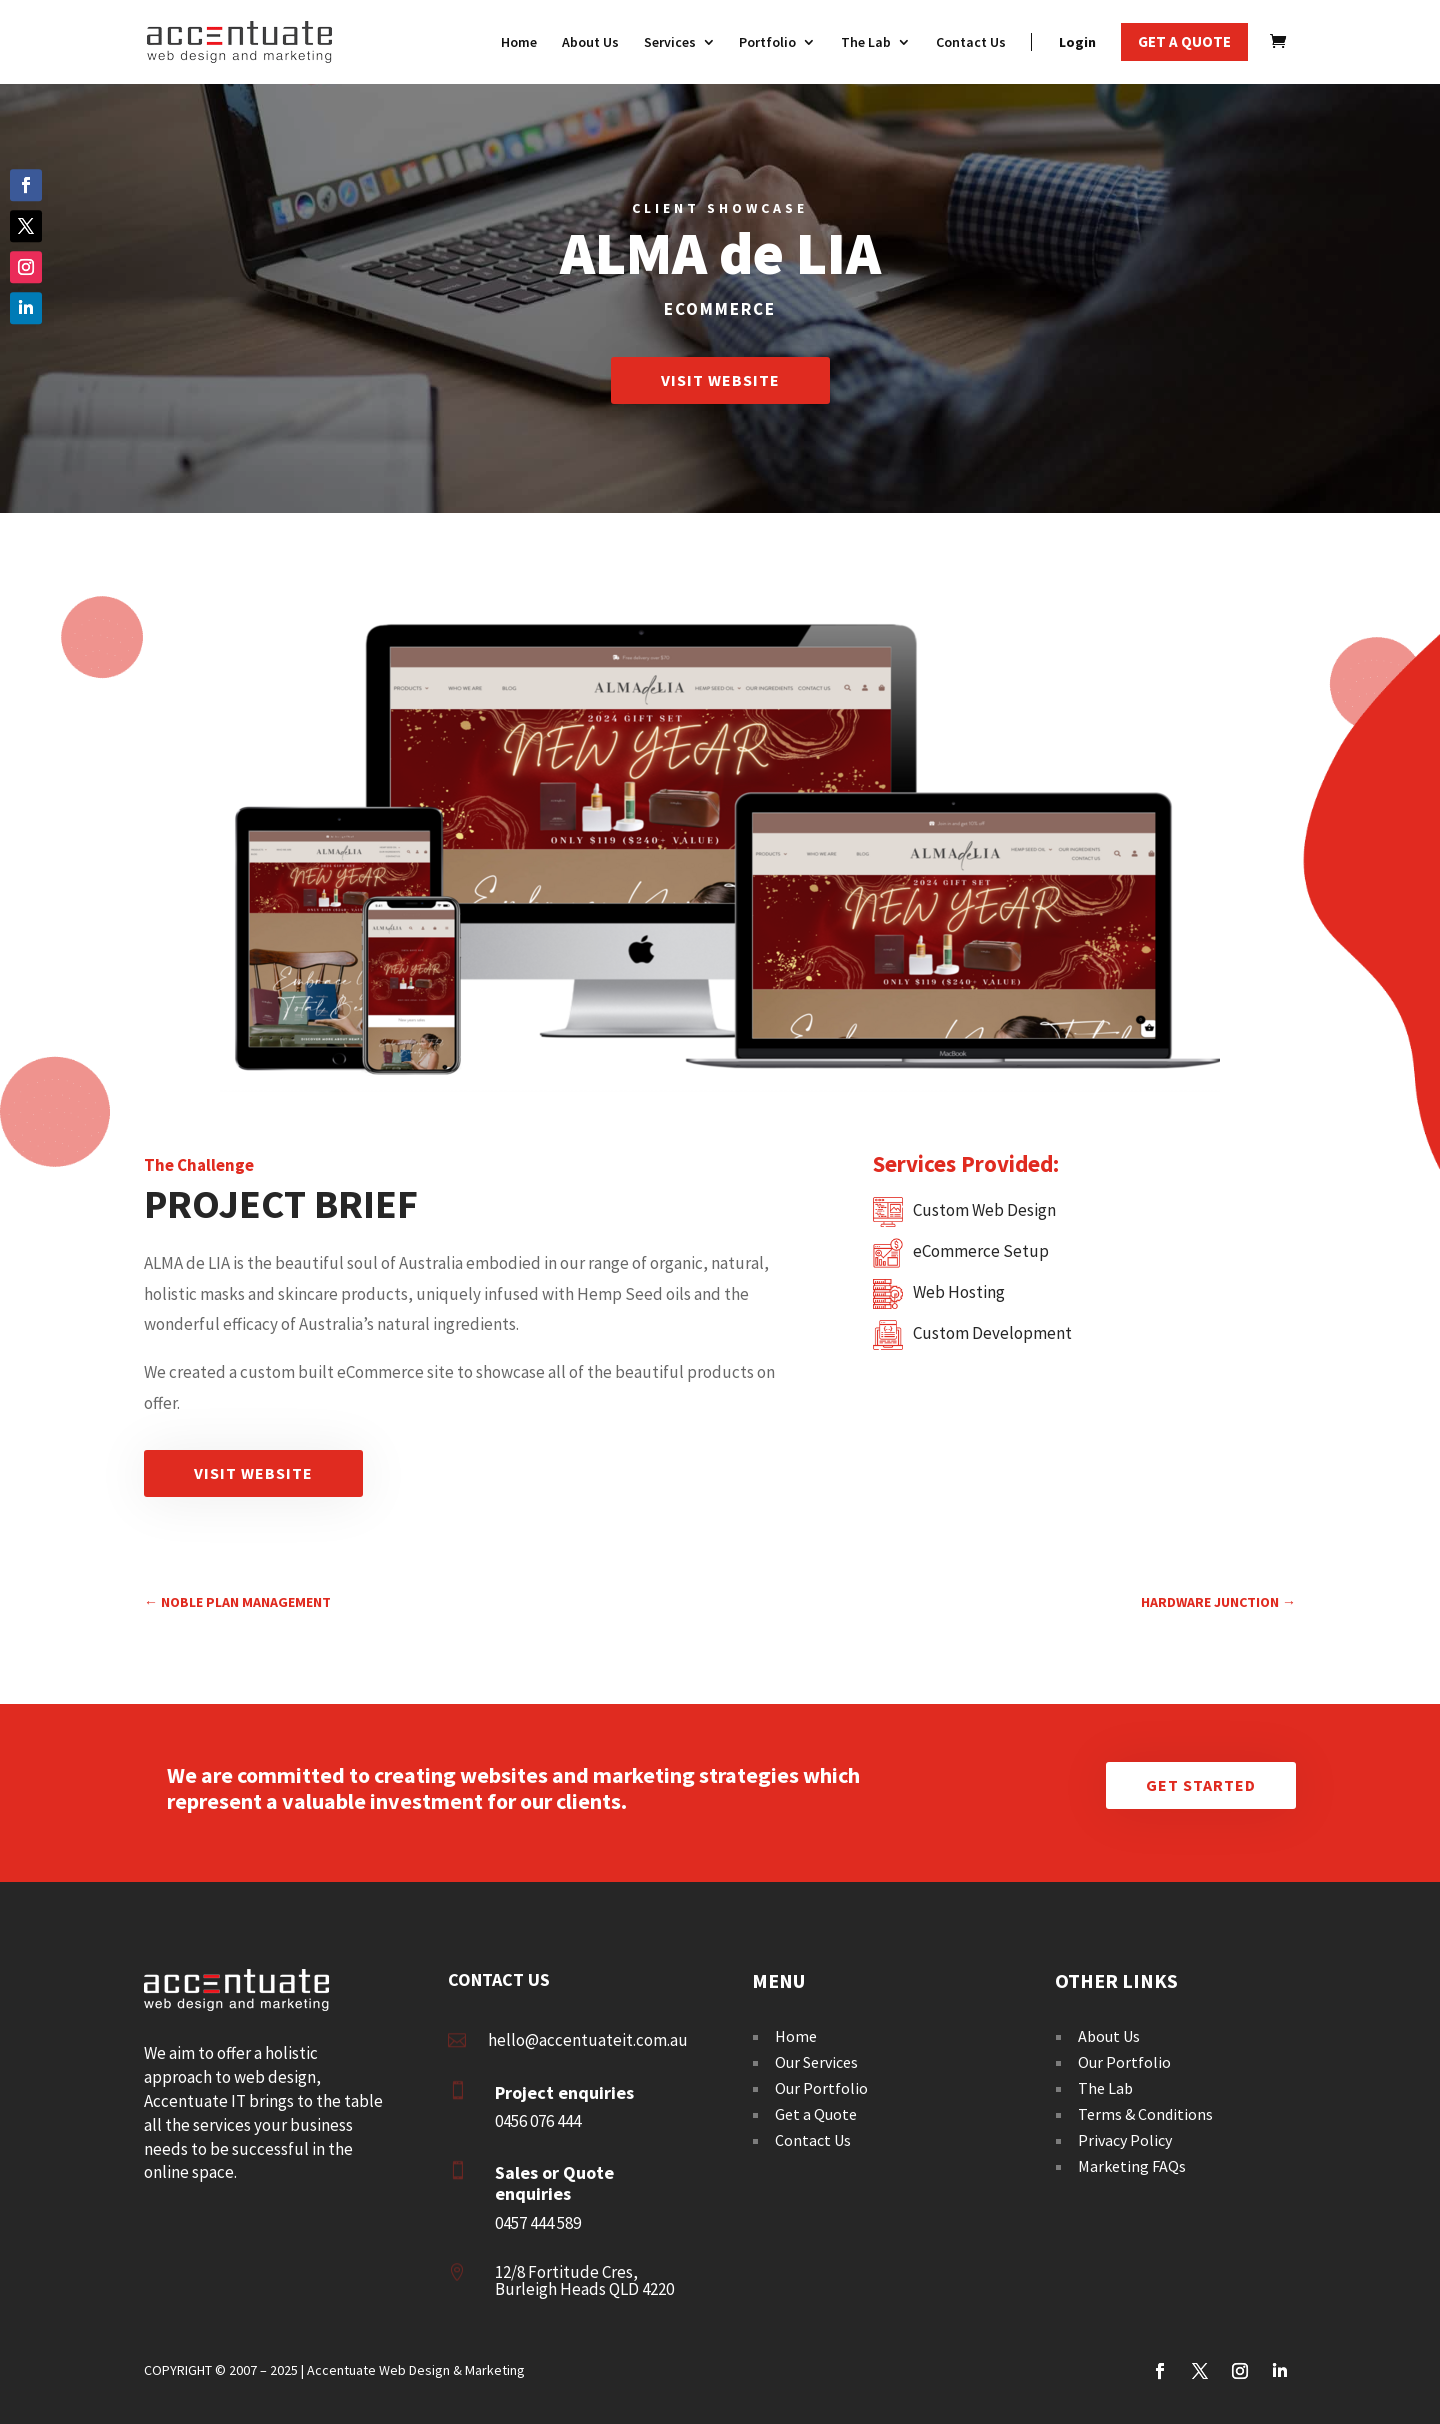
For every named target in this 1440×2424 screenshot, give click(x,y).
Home (796, 2036)
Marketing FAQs (1132, 2166)
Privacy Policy (1125, 2140)
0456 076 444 (538, 2121)
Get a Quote (816, 2114)
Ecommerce (720, 309)
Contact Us (813, 2140)
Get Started (1201, 1785)
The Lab (1105, 2088)
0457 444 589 (538, 2223)
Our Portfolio (821, 2088)
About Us (1109, 2036)
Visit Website (720, 380)
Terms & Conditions (1145, 2114)
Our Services (816, 2062)
